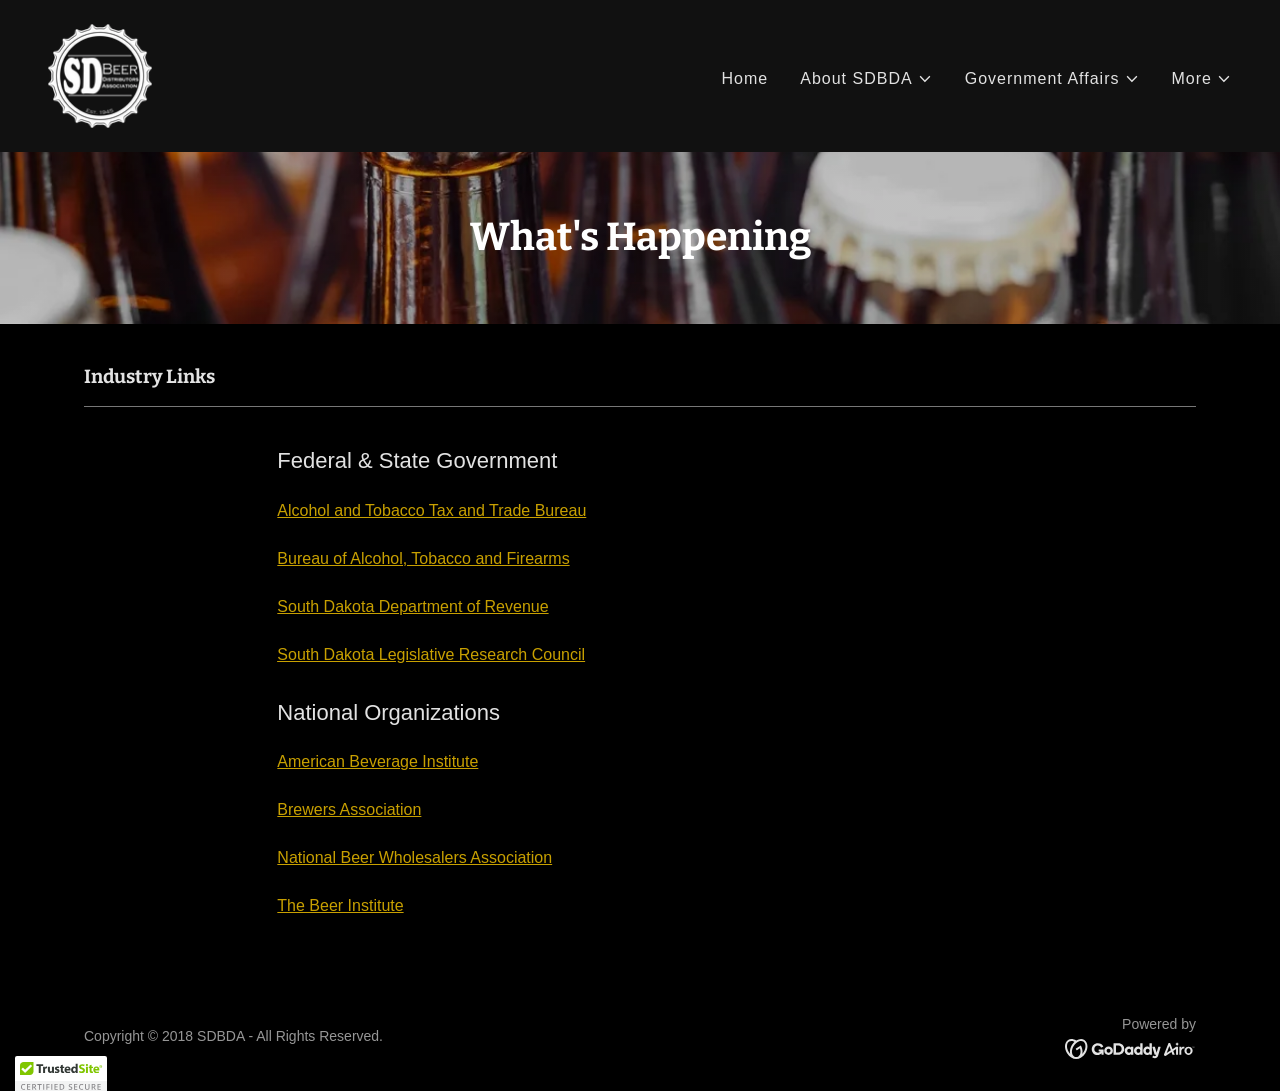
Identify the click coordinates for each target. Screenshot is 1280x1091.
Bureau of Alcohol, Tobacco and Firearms (423, 558)
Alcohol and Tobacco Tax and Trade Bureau (431, 510)
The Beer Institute (340, 905)
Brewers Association (349, 809)
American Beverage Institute (377, 761)
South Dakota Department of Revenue (412, 606)
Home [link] (744, 78)
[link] (100, 74)
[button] (866, 79)
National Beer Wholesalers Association (414, 857)
